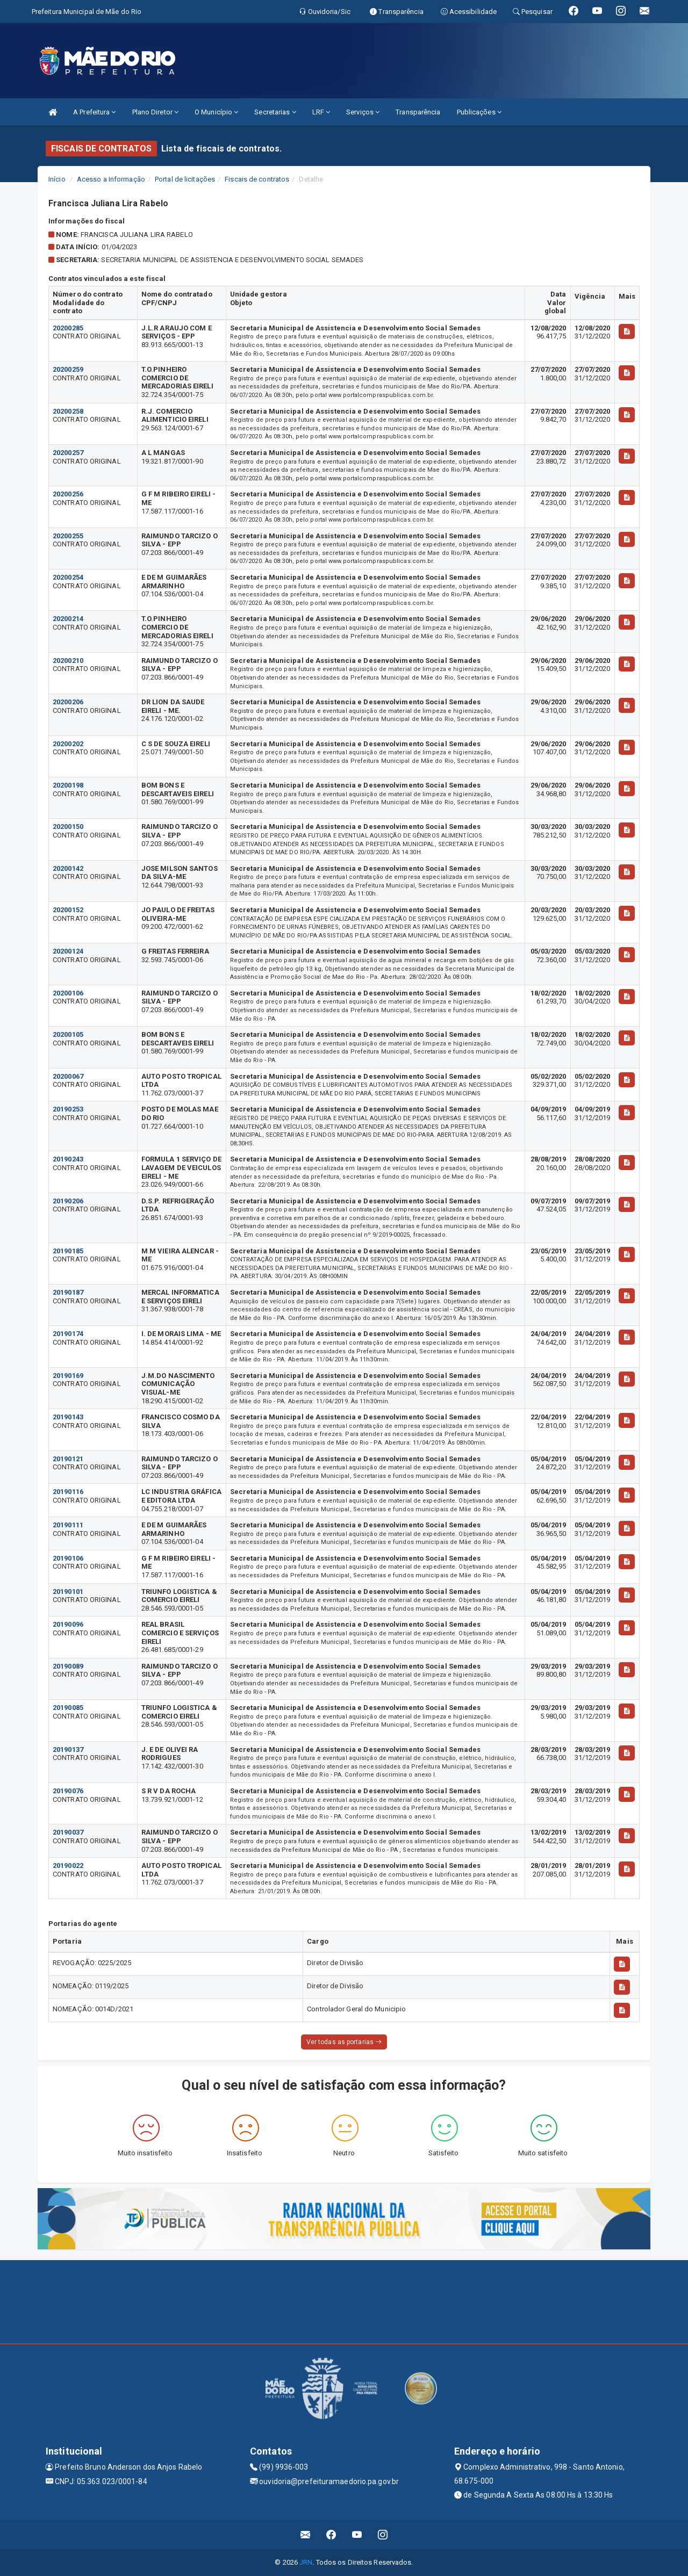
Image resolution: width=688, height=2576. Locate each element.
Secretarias (275, 112)
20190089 (68, 1666)
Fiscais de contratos (257, 179)
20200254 (68, 577)
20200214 (68, 619)
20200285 (68, 328)
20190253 (68, 1109)
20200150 (68, 826)
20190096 (68, 1624)
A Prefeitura (94, 112)
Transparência (418, 112)
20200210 (68, 660)
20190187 (68, 1292)
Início (57, 179)
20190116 (68, 1492)
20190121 (68, 1459)
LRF (321, 112)
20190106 (68, 1558)
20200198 (68, 785)
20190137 (68, 1749)
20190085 (68, 1708)
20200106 (68, 993)
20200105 (68, 1034)
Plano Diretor (155, 112)
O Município (216, 112)
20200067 (68, 1076)
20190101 (68, 1592)
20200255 (68, 536)
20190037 (68, 1832)
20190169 (68, 1376)
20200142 (68, 868)
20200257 (68, 453)
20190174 (68, 1334)
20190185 (68, 1251)
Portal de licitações (185, 179)
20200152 (68, 910)
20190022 (68, 1865)
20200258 (68, 411)
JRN (305, 2562)
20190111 (68, 1525)
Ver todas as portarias (344, 2042)
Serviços (362, 112)
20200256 (68, 494)
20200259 (68, 369)
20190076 (68, 1791)
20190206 (68, 1201)
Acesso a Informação (111, 179)
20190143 (68, 1417)
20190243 (68, 1159)
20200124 (68, 951)
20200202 (68, 744)
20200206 (68, 702)
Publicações (479, 112)
